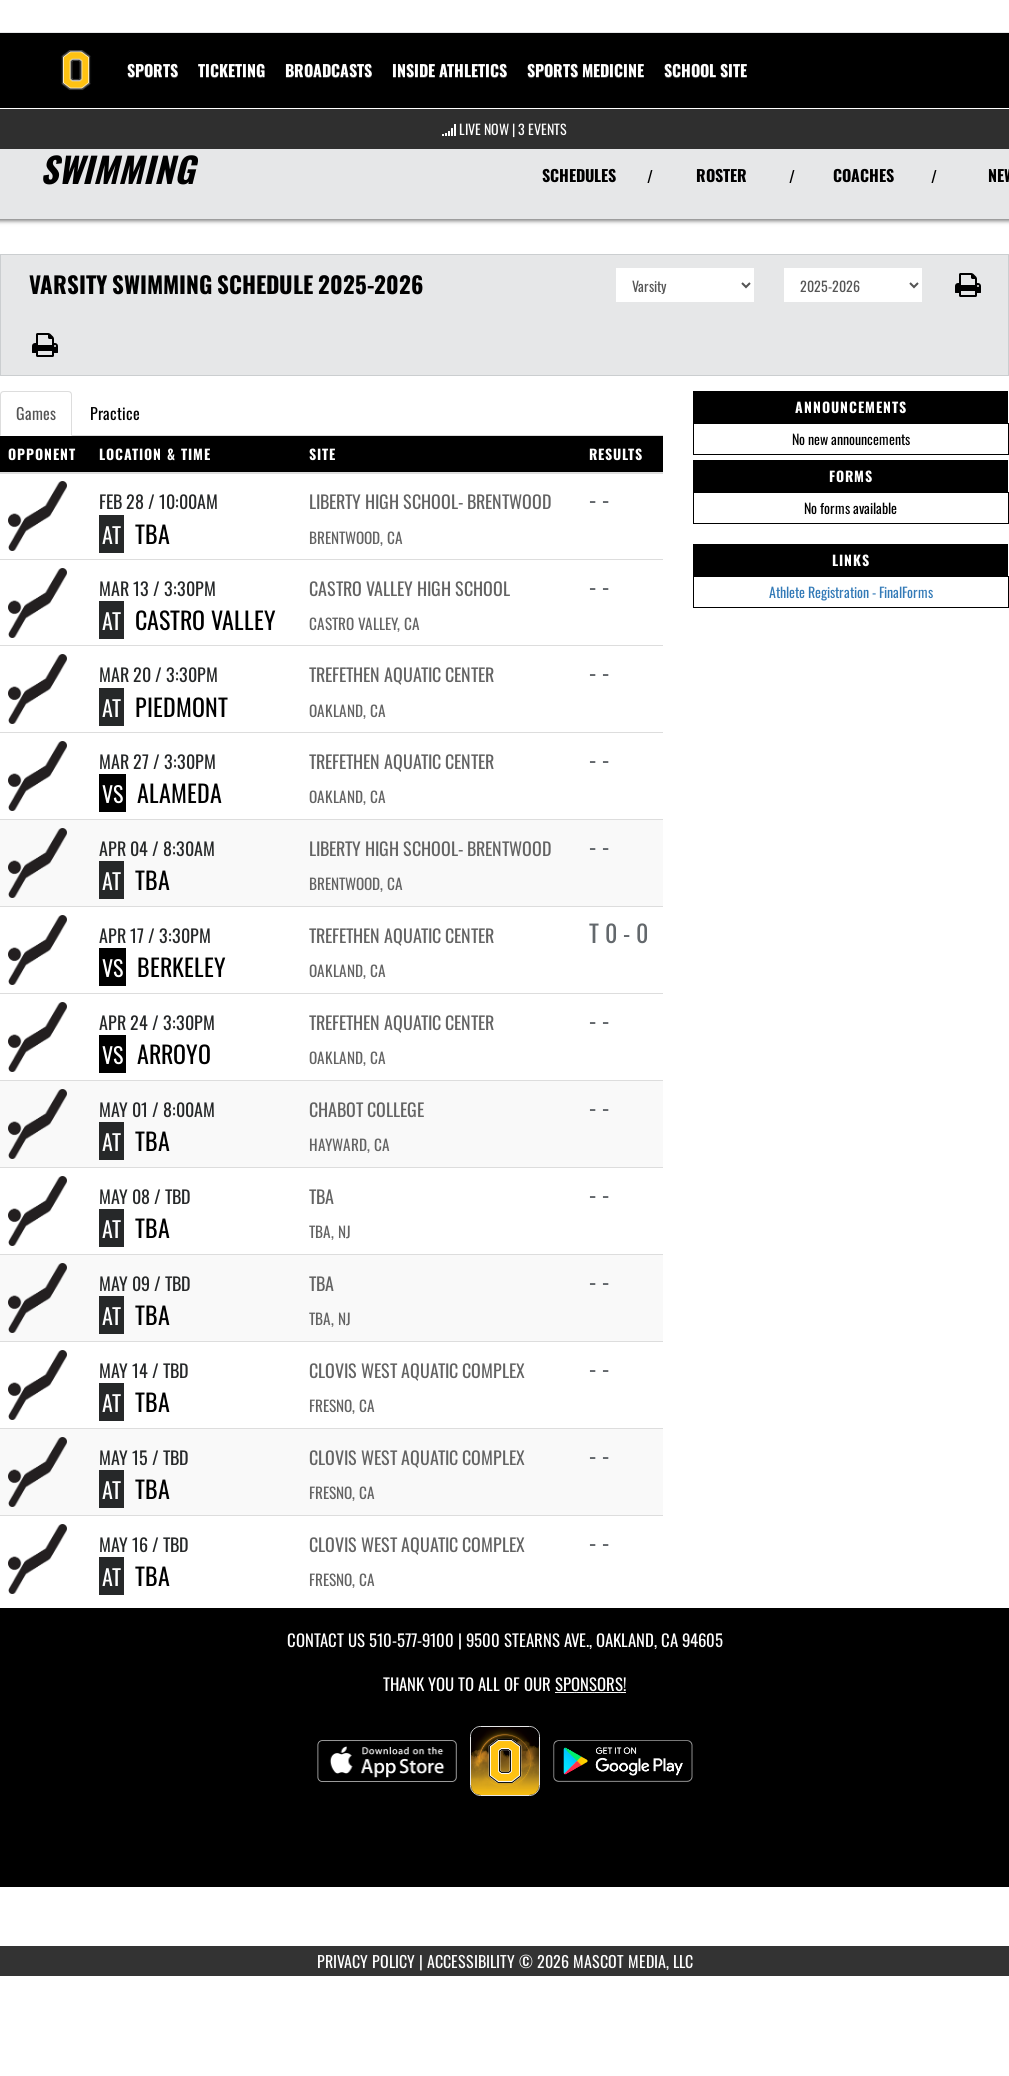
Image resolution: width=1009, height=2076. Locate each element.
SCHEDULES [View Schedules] (579, 175)
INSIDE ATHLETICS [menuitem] (449, 70)
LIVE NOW (484, 128)
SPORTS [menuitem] (152, 70)
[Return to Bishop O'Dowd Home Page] (76, 58)
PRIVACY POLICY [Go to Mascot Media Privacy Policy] (366, 1961)
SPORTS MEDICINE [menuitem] (585, 70)
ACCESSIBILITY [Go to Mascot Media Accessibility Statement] (471, 1961)
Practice (115, 413)
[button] (966, 285)
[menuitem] (328, 70)
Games (36, 413)
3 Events (542, 128)
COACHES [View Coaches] (863, 175)
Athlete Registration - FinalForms (851, 591)
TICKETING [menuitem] (231, 70)
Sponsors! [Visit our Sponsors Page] (590, 1683)
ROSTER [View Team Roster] (721, 175)
